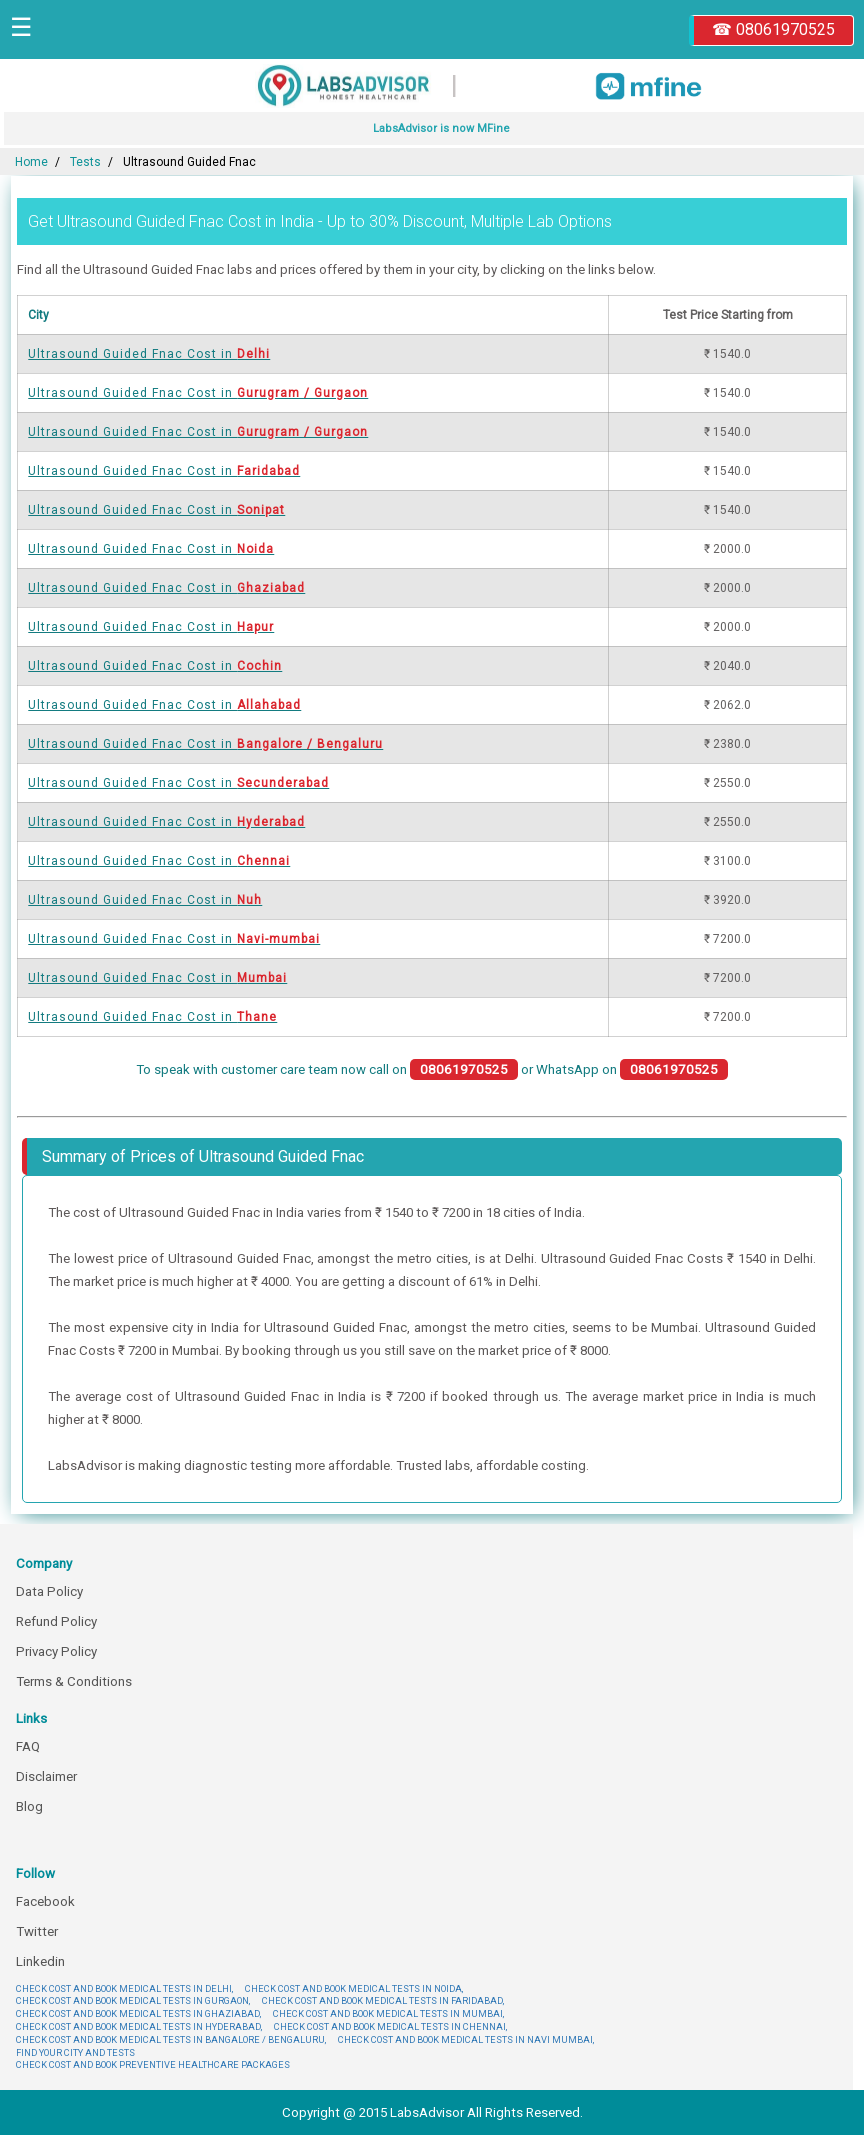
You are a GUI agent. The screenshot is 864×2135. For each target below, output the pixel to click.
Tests (85, 162)
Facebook (45, 1901)
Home (31, 162)
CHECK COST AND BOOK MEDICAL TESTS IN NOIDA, (354, 1988)
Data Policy (49, 1591)
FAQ (28, 1746)
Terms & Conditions (74, 1681)
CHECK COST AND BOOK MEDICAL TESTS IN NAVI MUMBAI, (466, 2039)
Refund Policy (56, 1621)
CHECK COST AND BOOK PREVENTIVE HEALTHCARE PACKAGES (153, 2064)
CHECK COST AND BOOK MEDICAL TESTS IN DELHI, (124, 1988)
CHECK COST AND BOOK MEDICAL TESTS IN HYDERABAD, (139, 2026)
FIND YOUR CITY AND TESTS (75, 2052)
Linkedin (40, 1961)
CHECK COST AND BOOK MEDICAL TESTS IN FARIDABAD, (383, 2000)
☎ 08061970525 (773, 29)
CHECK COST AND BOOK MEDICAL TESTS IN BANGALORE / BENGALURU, (171, 2039)
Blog (29, 1806)
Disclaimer (46, 1776)
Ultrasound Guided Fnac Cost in (149, 354)
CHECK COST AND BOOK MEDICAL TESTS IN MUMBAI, (388, 2013)
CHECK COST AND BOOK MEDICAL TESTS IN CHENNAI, (390, 2026)
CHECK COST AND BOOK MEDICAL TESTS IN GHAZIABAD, (138, 2013)
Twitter (37, 1931)
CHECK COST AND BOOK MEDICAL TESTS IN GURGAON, (133, 2000)
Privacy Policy (56, 1651)
